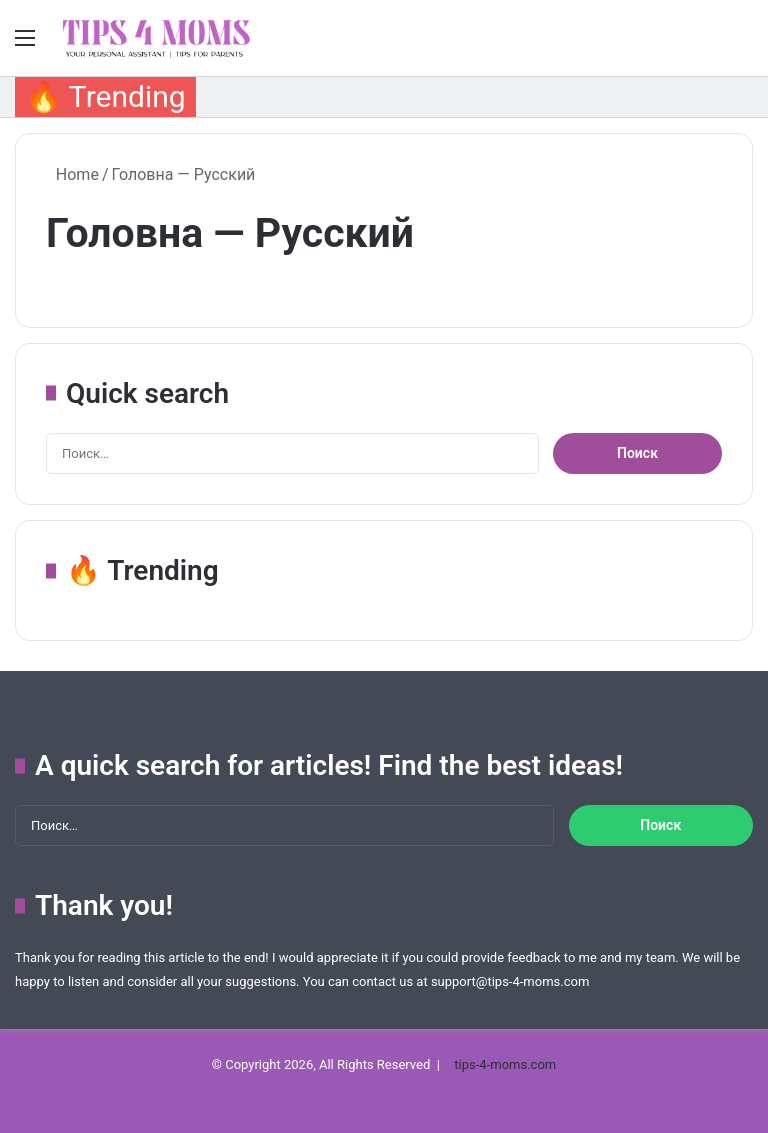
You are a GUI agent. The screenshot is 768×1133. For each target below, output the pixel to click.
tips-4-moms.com (505, 1064)
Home (72, 174)
